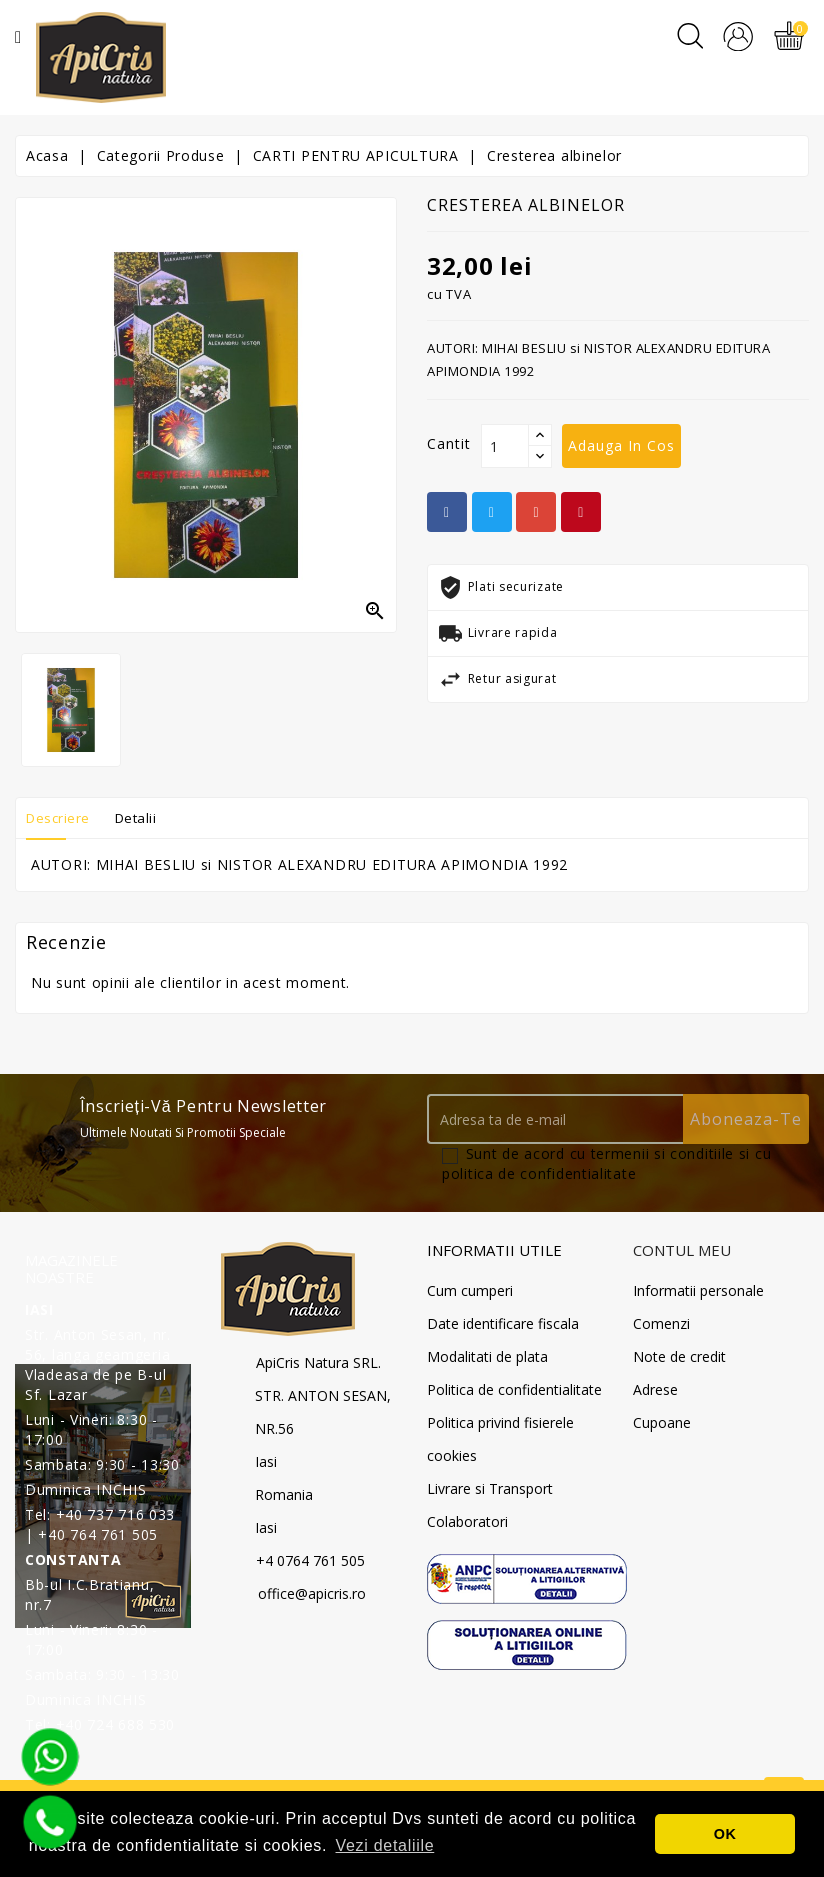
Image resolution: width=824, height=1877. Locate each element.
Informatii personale (698, 1290)
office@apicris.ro (312, 1593)
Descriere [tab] (62, 817)
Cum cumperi (470, 1290)
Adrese (655, 1389)
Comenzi (661, 1323)
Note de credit (679, 1356)
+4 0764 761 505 (310, 1560)
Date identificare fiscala (503, 1323)
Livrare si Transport (490, 1488)
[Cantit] (505, 446)
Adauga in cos (621, 445)
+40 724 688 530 (116, 1724)
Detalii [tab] (148, 817)
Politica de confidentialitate (514, 1389)
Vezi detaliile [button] (385, 1845)
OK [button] (725, 1834)
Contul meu (682, 1250)
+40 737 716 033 (116, 1514)
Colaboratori (467, 1521)
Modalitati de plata (487, 1356)
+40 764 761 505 (98, 1534)
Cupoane (662, 1422)
